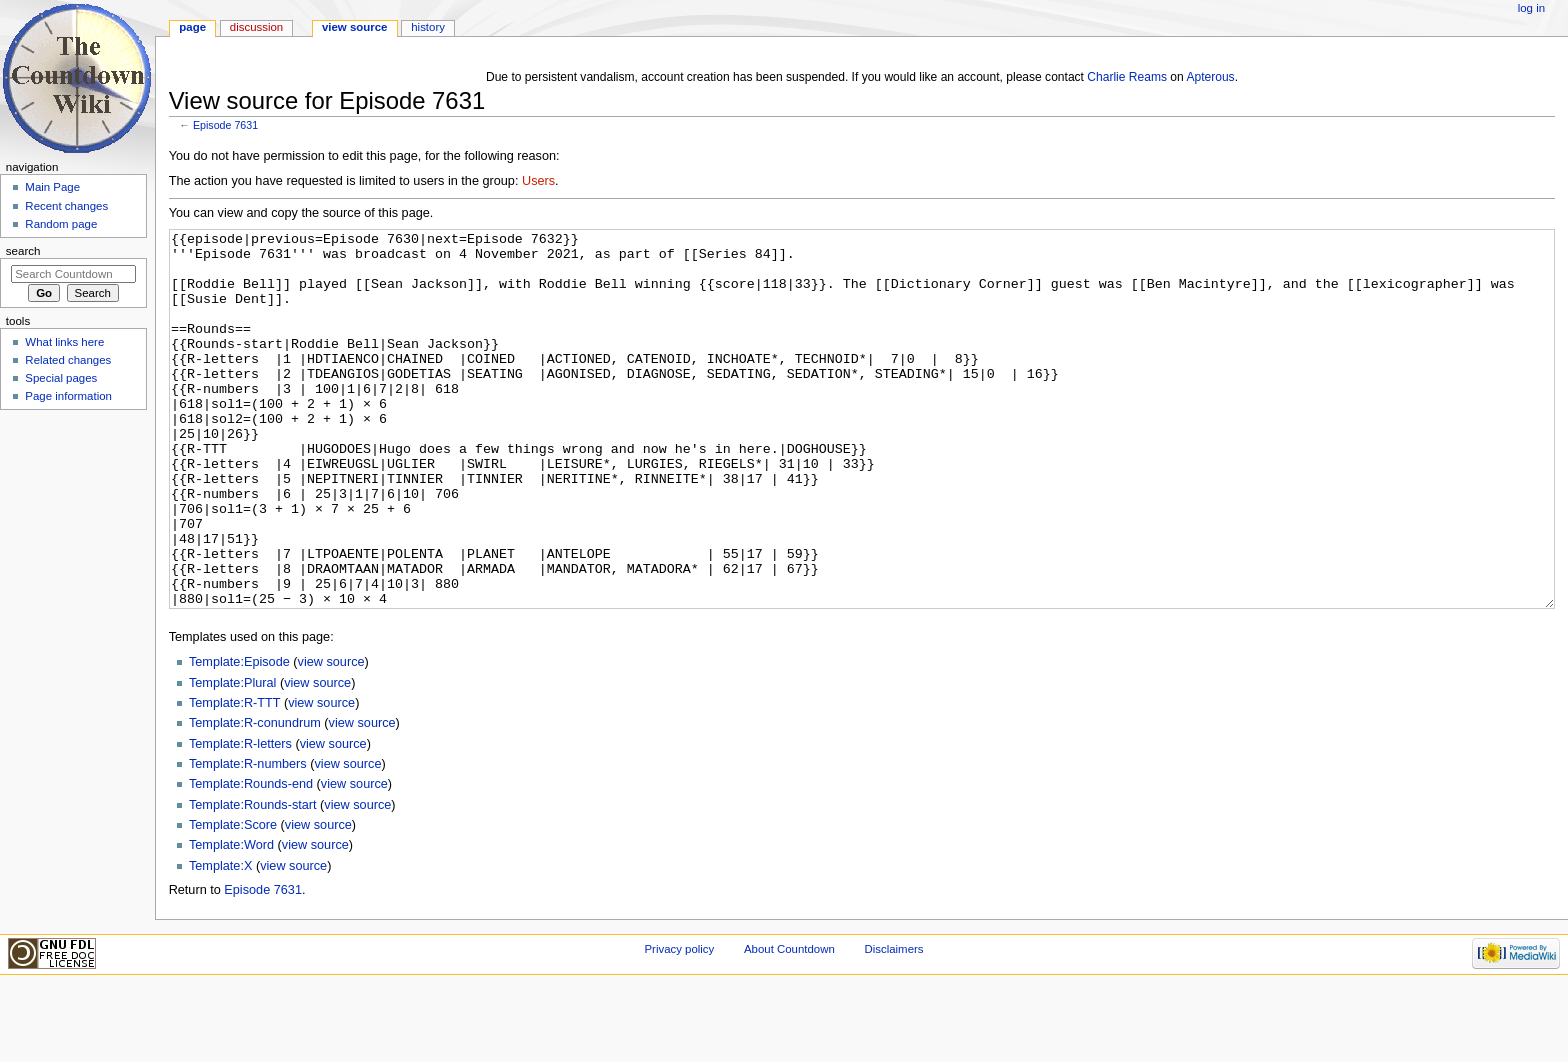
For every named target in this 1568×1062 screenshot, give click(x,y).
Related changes (68, 360)
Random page (61, 224)
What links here (64, 342)
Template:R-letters (240, 819)
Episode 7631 (225, 125)
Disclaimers (893, 1024)
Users (538, 181)
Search (23, 251)
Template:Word (231, 920)
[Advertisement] (73, 566)
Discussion (256, 27)
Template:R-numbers (248, 839)
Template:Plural (232, 758)
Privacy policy (679, 1024)
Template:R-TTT (234, 778)
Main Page (52, 187)
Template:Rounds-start (253, 880)
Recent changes (66, 206)
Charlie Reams (1127, 77)
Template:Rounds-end (251, 859)
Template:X (220, 941)
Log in (1531, 8)
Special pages (61, 378)
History (428, 27)
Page (192, 27)
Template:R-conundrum (255, 798)
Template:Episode (239, 737)
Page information (68, 396)
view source (331, 737)
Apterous (1210, 77)
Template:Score (233, 900)
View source (355, 27)
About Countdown (789, 1024)
